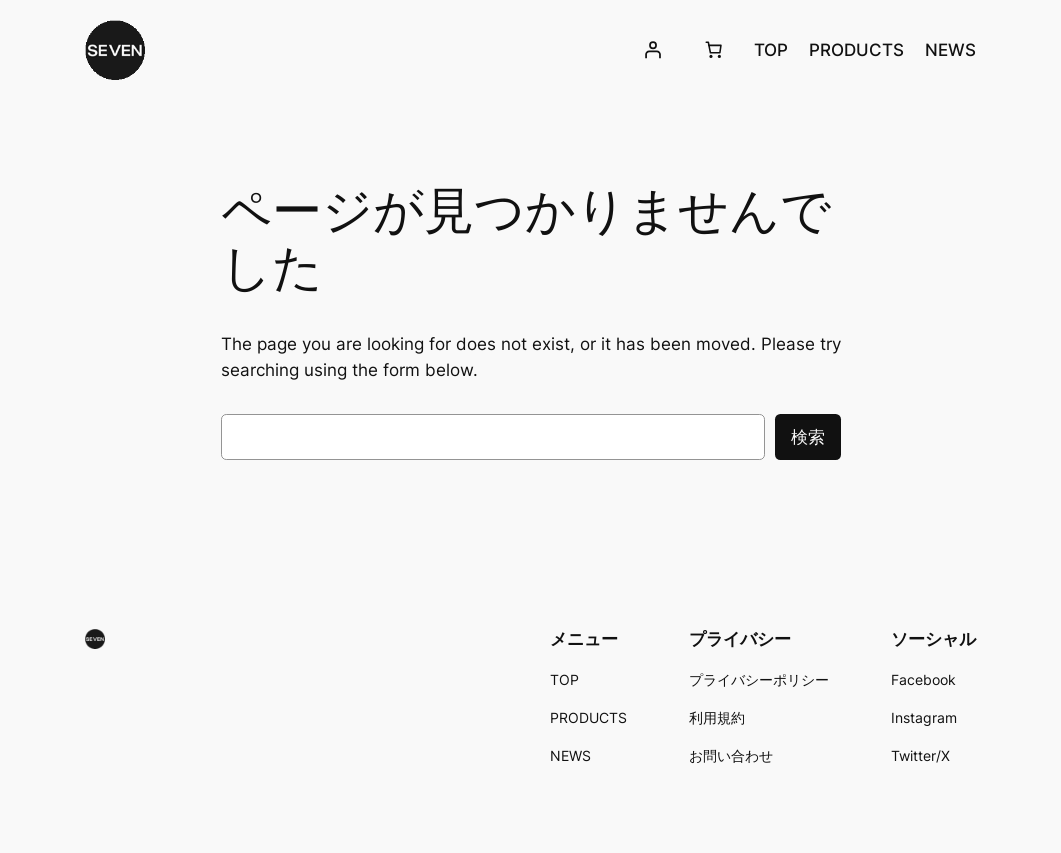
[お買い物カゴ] (714, 50)
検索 (808, 437)
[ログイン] (652, 50)
